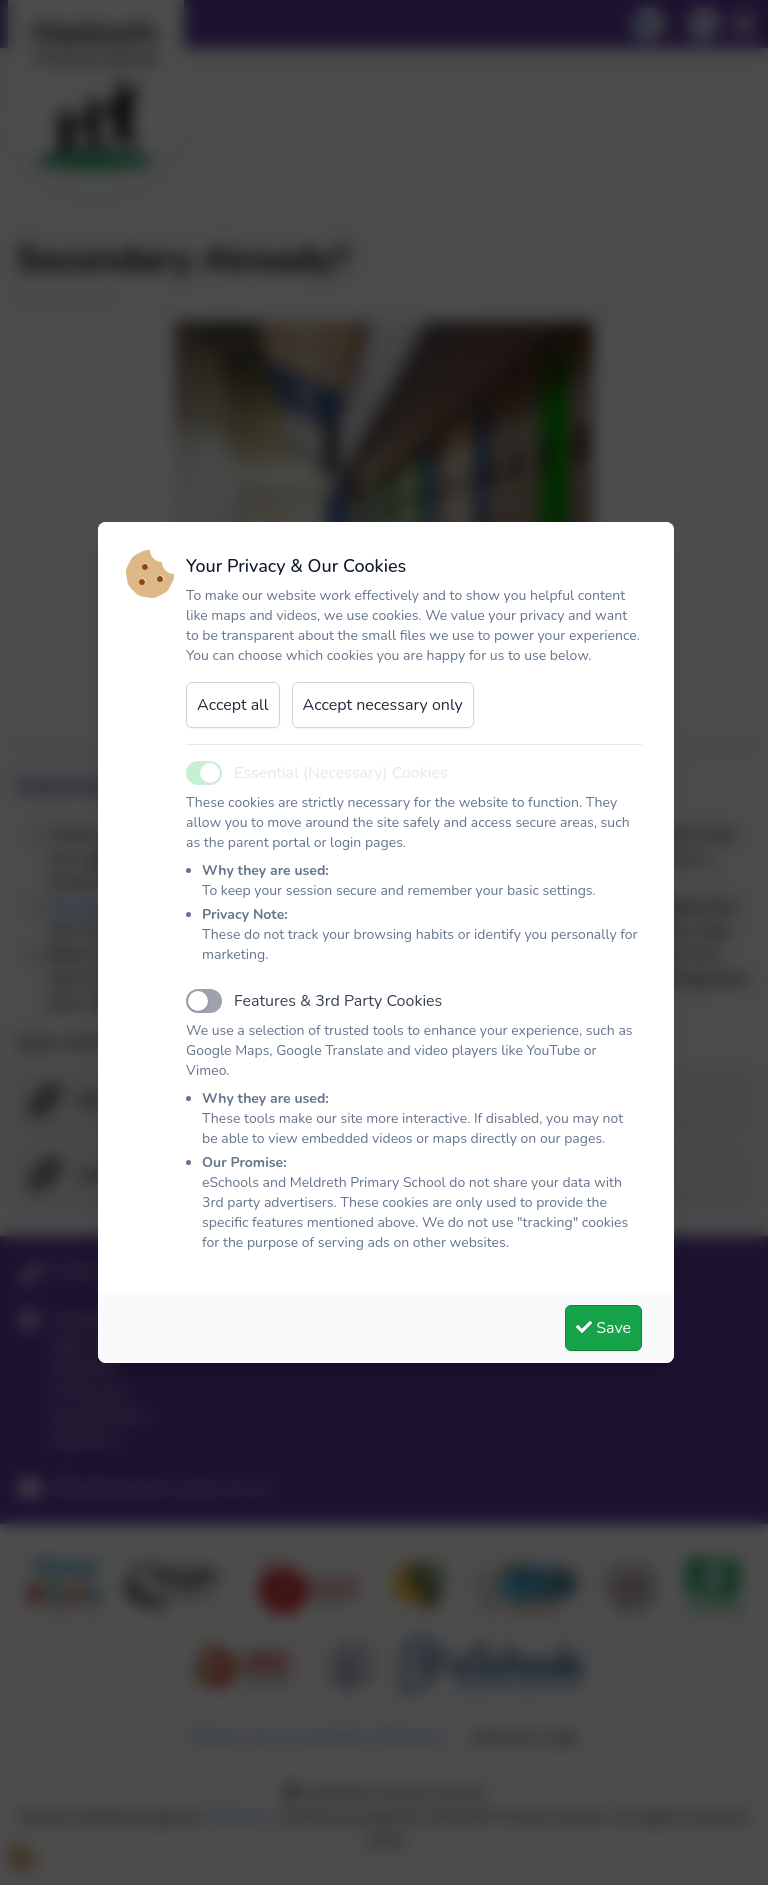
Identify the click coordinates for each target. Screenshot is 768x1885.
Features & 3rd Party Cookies (338, 1001)
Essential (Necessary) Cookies (341, 773)
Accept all (233, 705)
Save (603, 1328)
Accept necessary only (383, 705)
